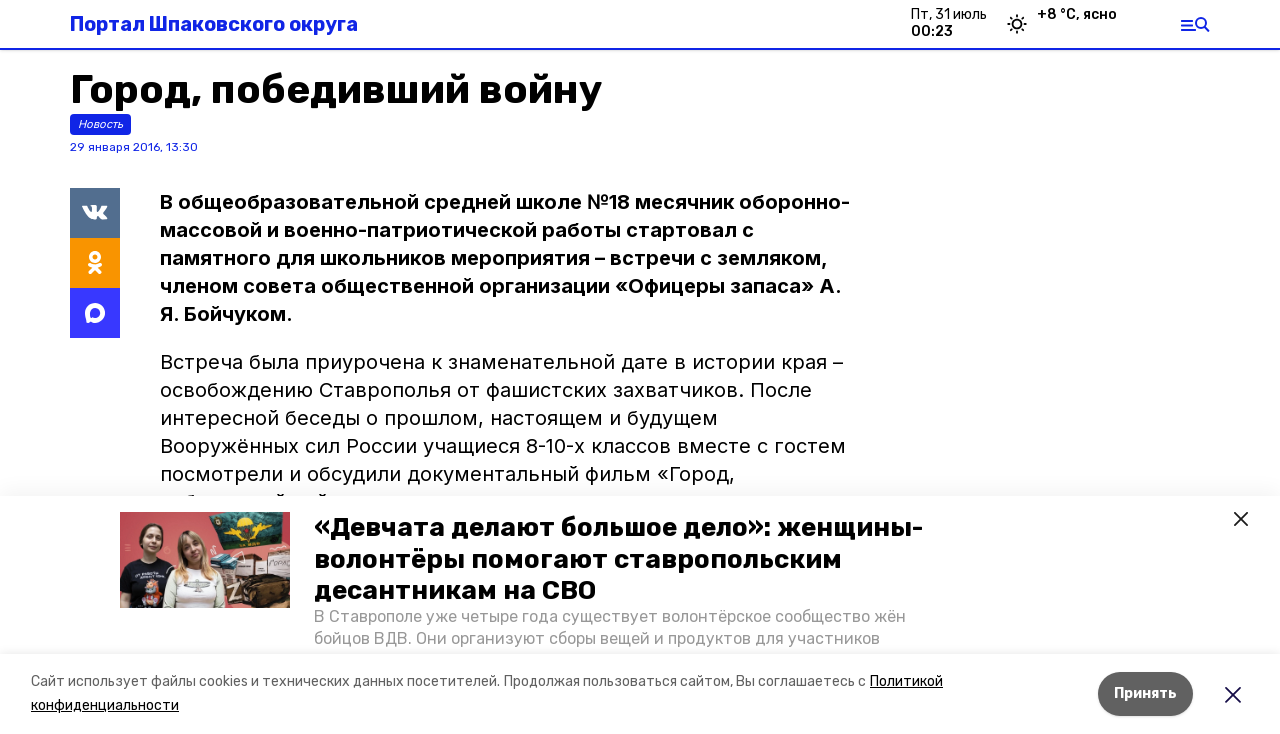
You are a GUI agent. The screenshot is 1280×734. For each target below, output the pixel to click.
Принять (1145, 693)
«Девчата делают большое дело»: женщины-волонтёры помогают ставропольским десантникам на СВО (618, 558)
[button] (205, 560)
